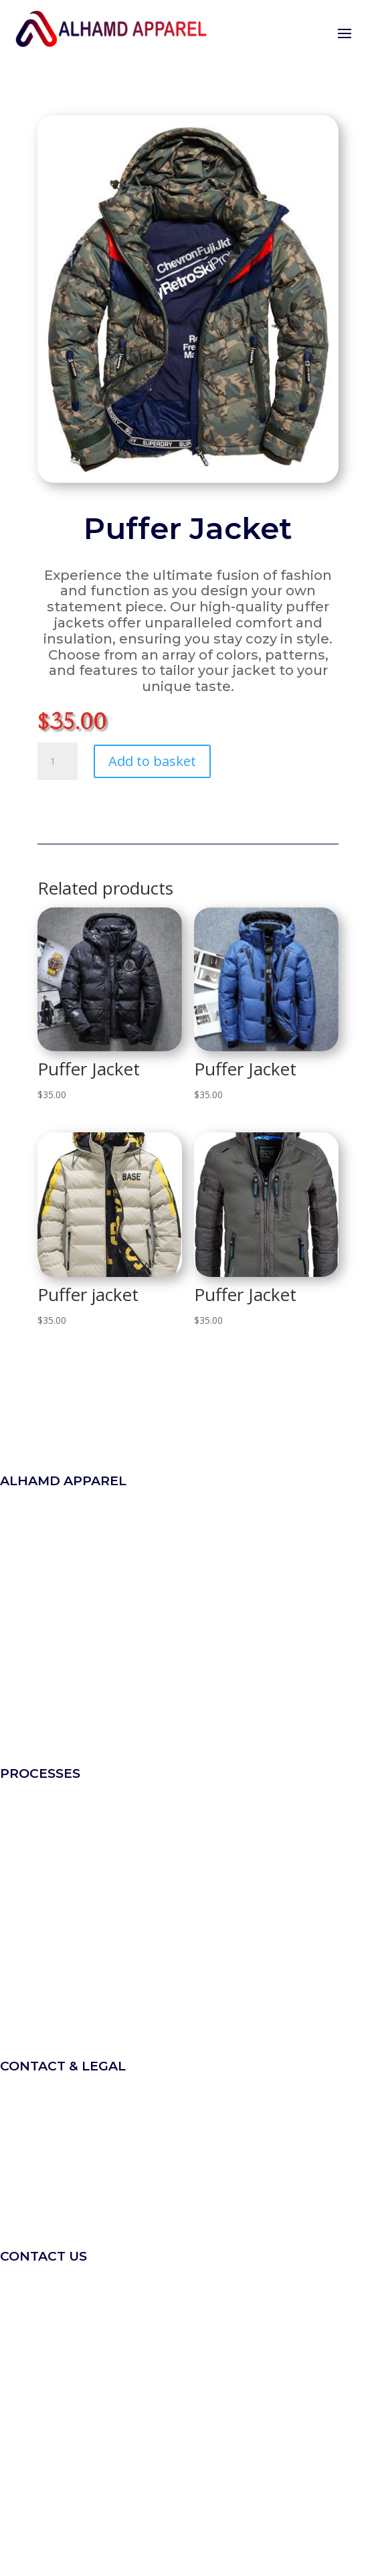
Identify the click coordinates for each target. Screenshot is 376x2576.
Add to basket (152, 761)
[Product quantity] (57, 761)
